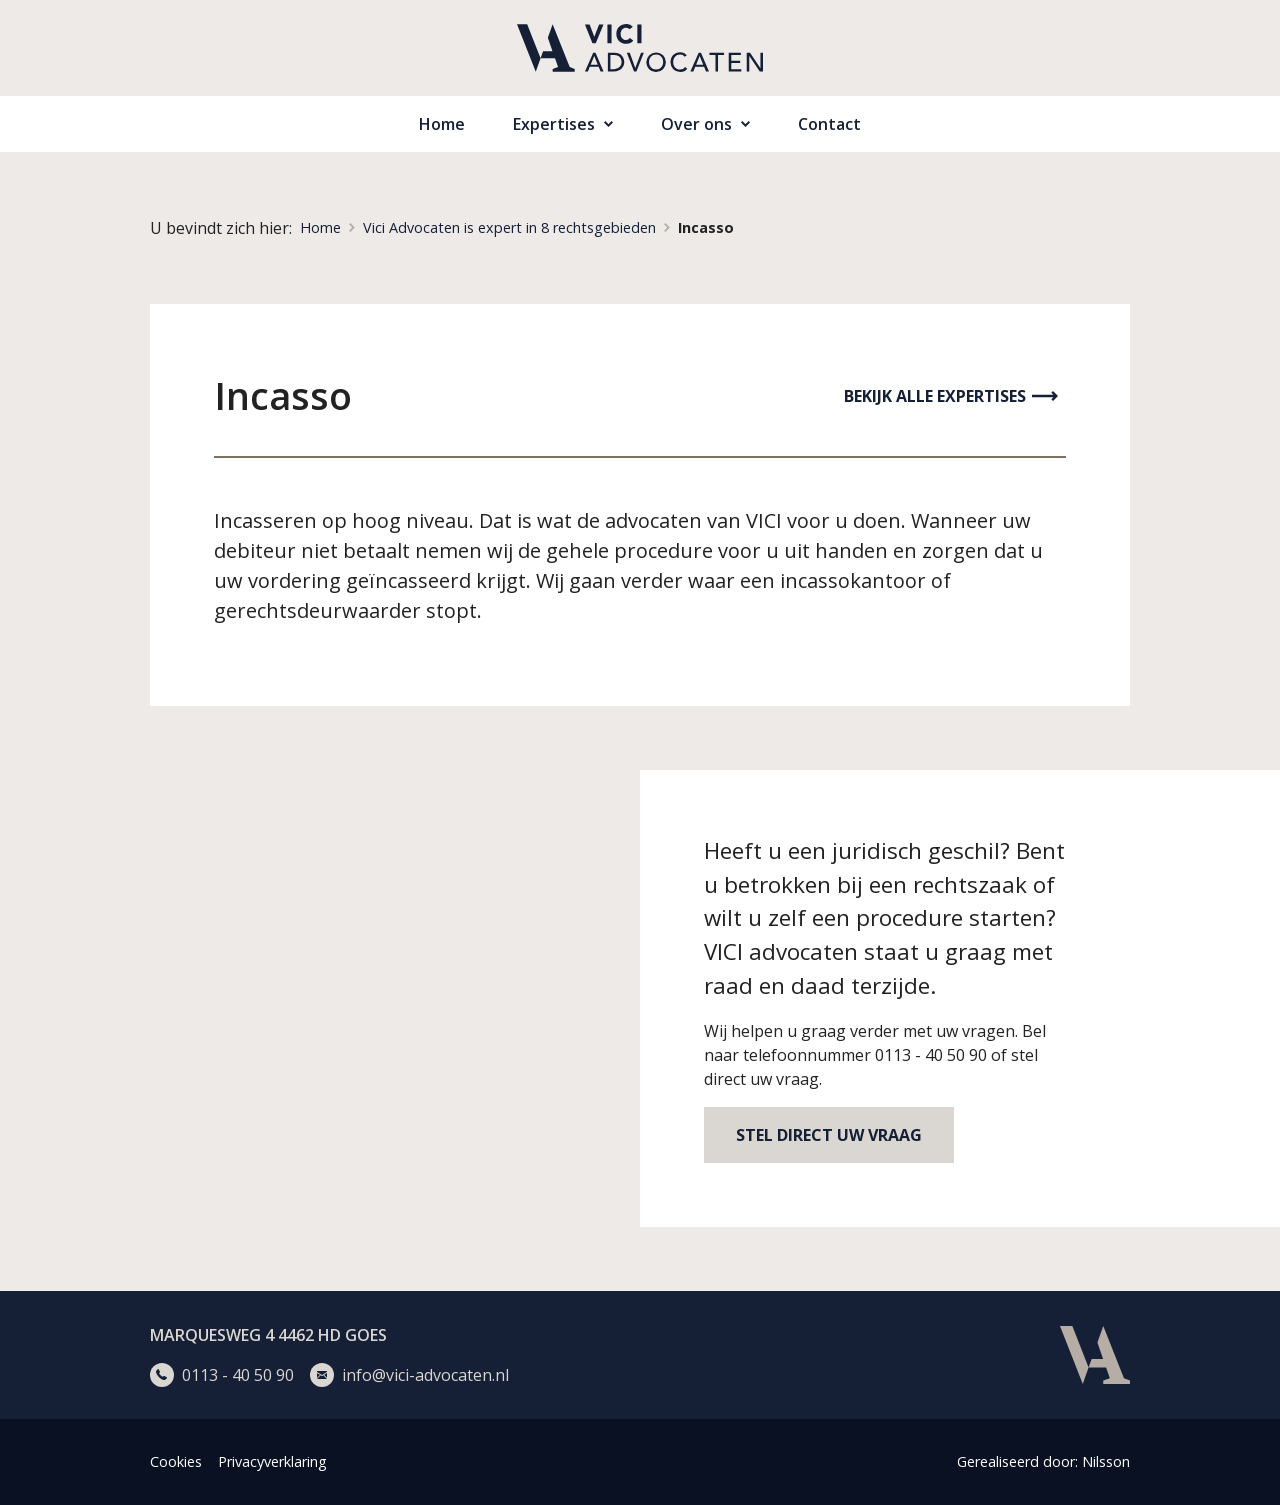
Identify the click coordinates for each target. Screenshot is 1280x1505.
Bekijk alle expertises (935, 396)
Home (442, 124)
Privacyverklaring (272, 1461)
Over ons (696, 124)
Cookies (176, 1461)
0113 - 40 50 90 (238, 1375)
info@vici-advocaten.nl (425, 1375)
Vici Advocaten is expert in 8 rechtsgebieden (509, 227)
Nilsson (1106, 1461)
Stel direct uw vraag (829, 1135)
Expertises (554, 124)
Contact (829, 124)
